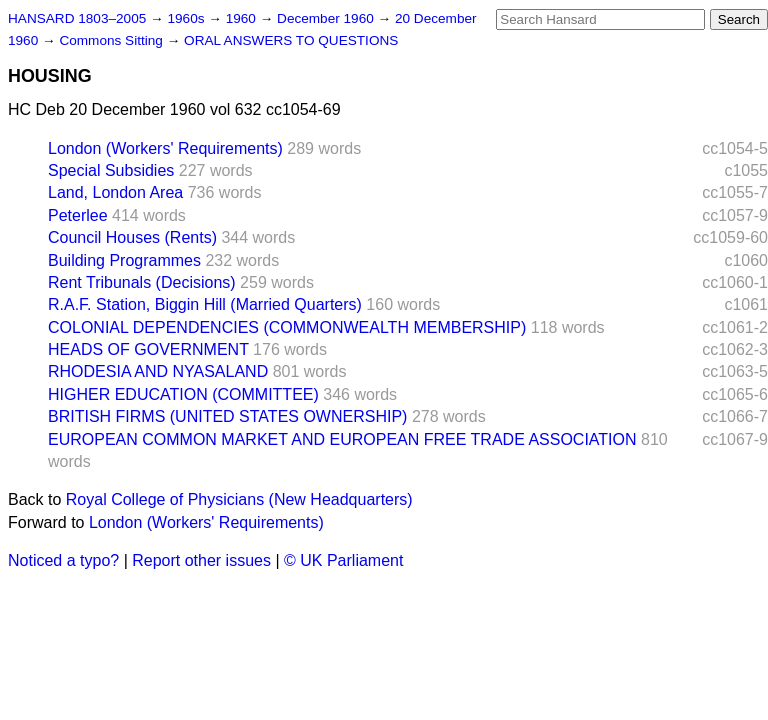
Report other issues (201, 560)
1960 (243, 18)
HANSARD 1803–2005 (77, 18)
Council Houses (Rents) (132, 237)
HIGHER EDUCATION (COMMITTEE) (183, 394)
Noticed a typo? (63, 560)
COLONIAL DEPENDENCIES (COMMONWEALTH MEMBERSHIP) (287, 327)
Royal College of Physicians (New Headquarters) (239, 499)
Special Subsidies (111, 170)
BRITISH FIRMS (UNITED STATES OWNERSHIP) (227, 416)
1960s (187, 18)
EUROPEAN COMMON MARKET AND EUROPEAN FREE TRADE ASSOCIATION (342, 439)
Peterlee (78, 215)
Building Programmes (124, 260)
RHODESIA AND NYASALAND (158, 371)
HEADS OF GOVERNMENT (148, 349)
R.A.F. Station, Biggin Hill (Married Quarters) (205, 304)
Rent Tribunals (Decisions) (142, 282)
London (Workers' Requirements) (165, 148)
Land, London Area (115, 192)
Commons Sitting (112, 40)
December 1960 (327, 18)
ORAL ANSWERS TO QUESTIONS (291, 40)
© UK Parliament (343, 560)
